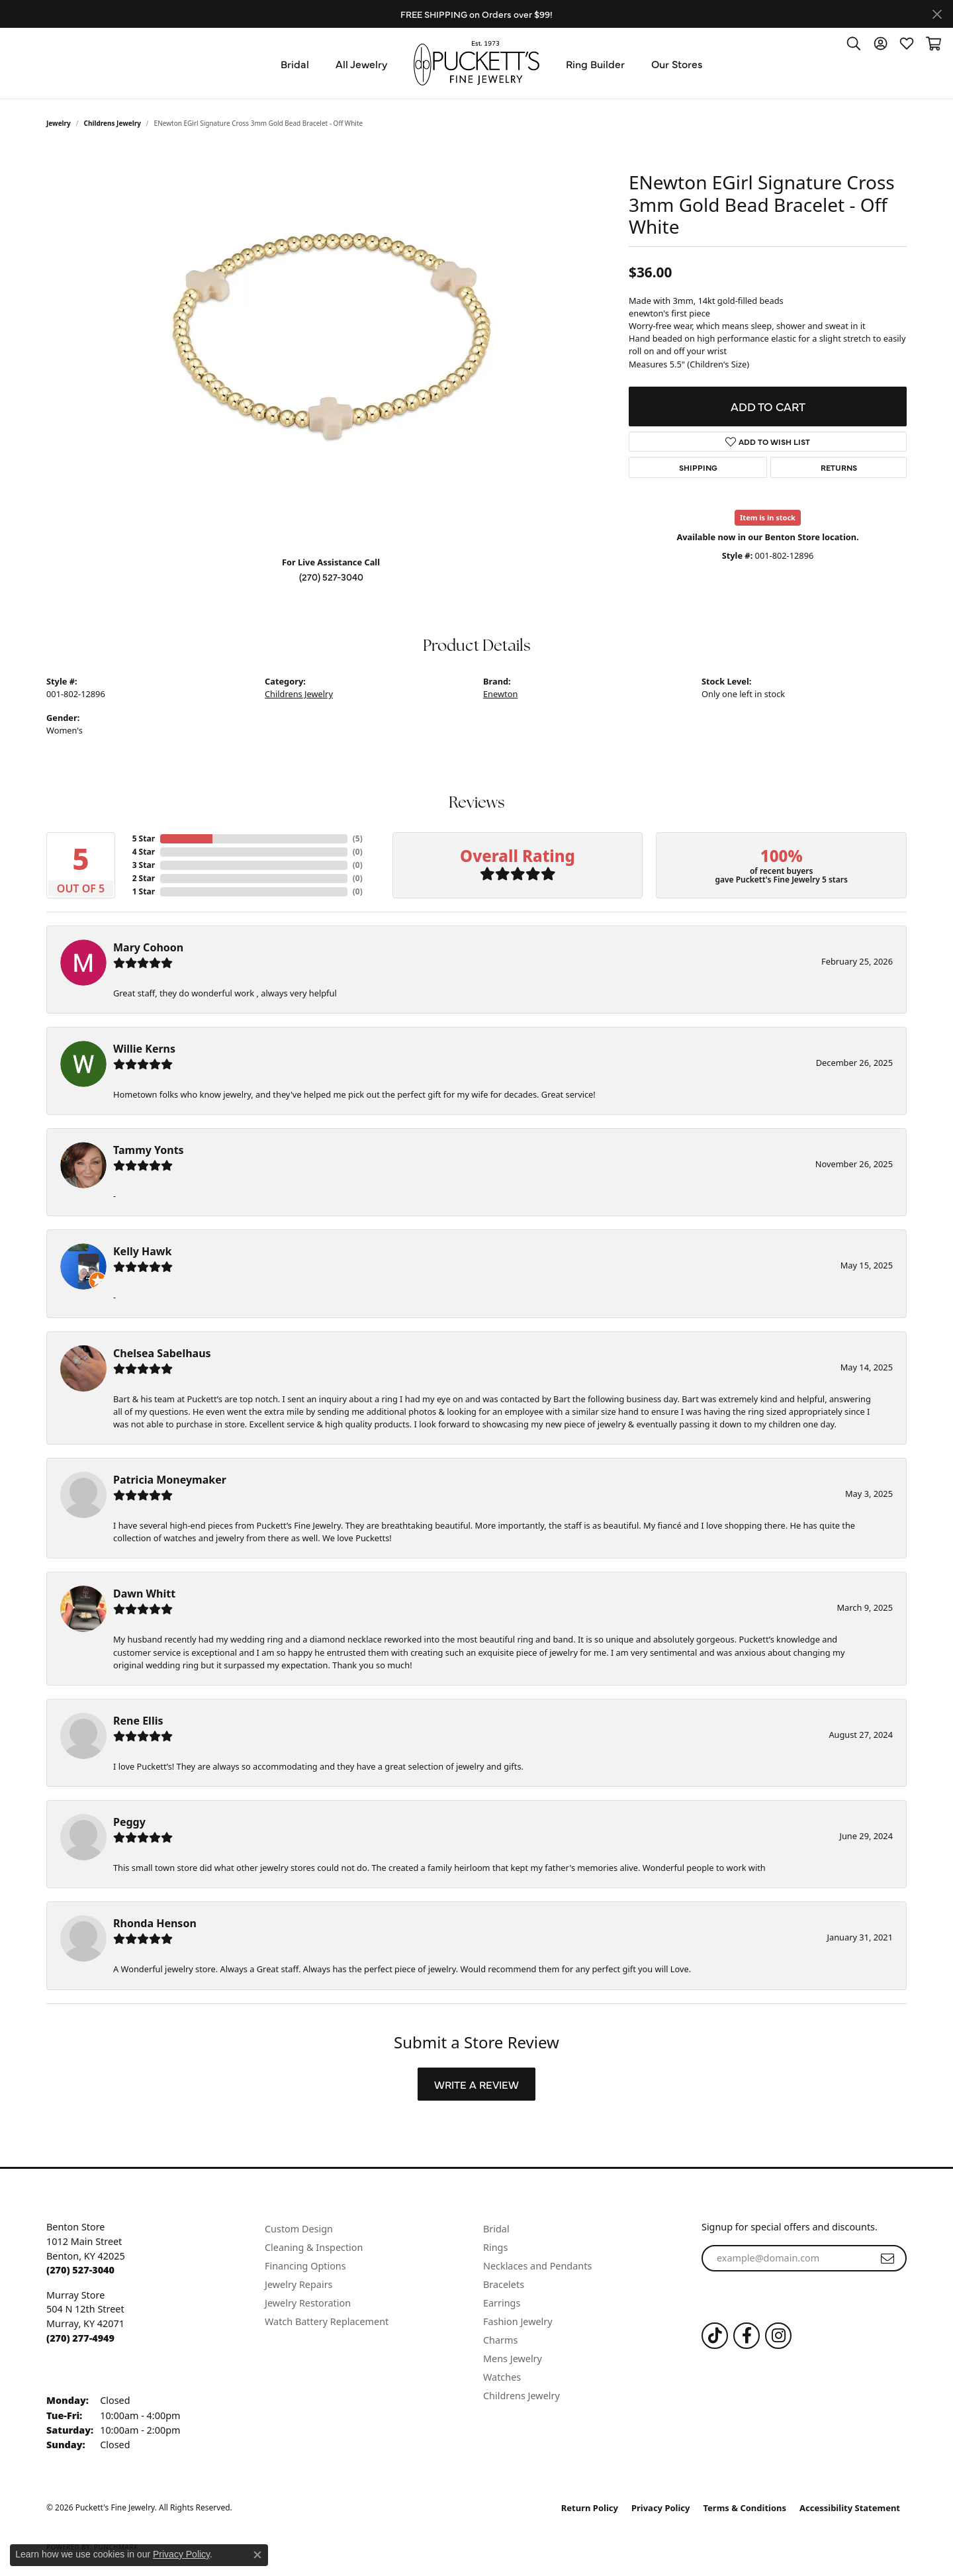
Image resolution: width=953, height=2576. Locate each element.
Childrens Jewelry (112, 123)
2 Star (143, 878)
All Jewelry (361, 63)
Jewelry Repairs (298, 2284)
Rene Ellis (138, 1720)
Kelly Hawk (142, 1251)
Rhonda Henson (155, 1923)
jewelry (58, 123)
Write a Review (476, 2084)
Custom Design (299, 2228)
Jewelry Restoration (308, 2303)
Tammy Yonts (148, 1150)
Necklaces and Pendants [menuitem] (537, 2266)
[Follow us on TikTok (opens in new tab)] (715, 2335)
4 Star (143, 851)
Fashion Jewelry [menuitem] (518, 2321)
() (358, 838)
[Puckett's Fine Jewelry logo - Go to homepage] (476, 63)
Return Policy (589, 2508)
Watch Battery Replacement (326, 2321)
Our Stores (677, 63)
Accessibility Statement (849, 2508)
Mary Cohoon (148, 947)
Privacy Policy (660, 2508)
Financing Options (305, 2266)
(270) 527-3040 (331, 576)
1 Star (143, 891)
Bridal (295, 63)
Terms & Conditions (745, 2508)
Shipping (698, 467)
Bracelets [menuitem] (503, 2284)
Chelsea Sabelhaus (162, 1353)
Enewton (500, 694)
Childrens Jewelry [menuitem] (521, 2395)
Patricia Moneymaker (169, 1479)
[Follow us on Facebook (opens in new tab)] (746, 2335)
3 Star (143, 865)
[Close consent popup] (257, 2555)
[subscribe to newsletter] (887, 2258)
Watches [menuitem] (502, 2377)
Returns (839, 467)
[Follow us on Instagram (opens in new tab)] (778, 2335)
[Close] (937, 14)
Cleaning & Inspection (314, 2247)
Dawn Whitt (144, 1593)
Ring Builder (595, 63)
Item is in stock (767, 517)
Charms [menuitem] (500, 2340)
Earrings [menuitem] (501, 2303)
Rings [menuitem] (495, 2247)
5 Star (143, 838)
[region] (330, 347)
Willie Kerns (144, 1048)
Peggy (129, 1822)
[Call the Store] (80, 2270)
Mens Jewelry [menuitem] (512, 2358)
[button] (853, 43)
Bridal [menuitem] (496, 2228)
